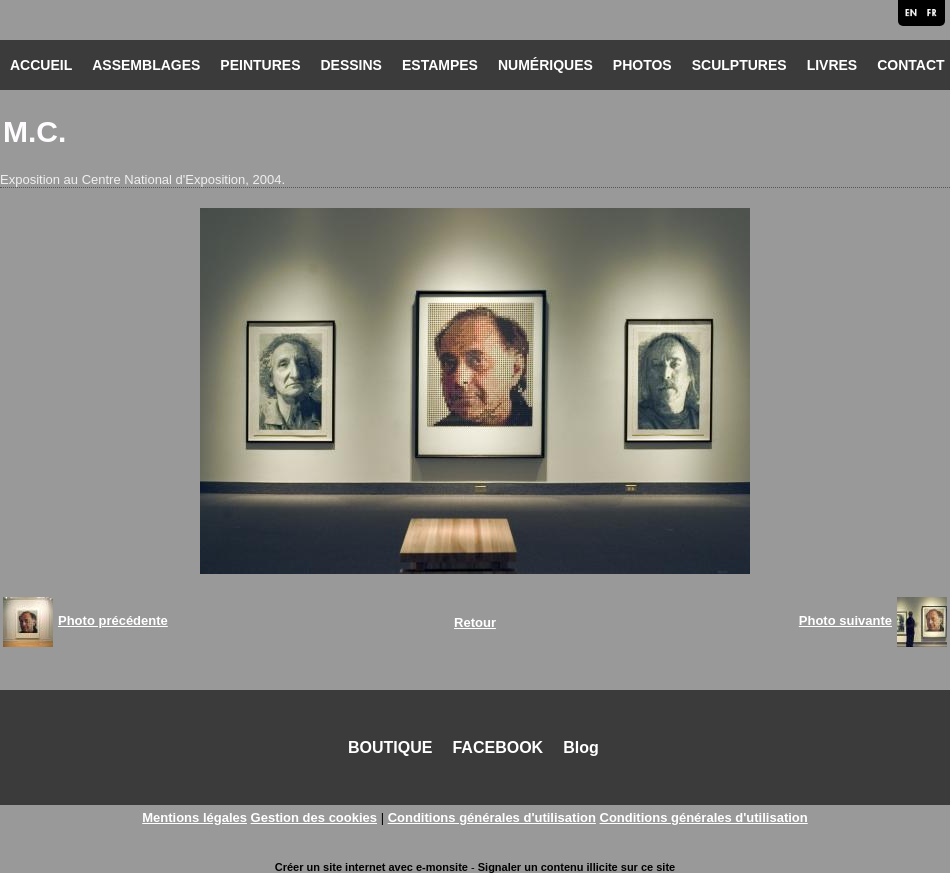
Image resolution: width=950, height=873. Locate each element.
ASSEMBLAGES (146, 65)
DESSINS (350, 65)
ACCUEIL (41, 65)
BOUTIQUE (390, 747)
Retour (475, 622)
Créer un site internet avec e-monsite (371, 867)
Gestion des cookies (314, 817)
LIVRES (832, 65)
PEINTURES (260, 65)
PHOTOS (642, 65)
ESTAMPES (440, 65)
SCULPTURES (739, 65)
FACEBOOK (497, 747)
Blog (581, 747)
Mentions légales (194, 817)
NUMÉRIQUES (545, 65)
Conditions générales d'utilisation (492, 817)
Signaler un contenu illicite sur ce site (576, 867)
